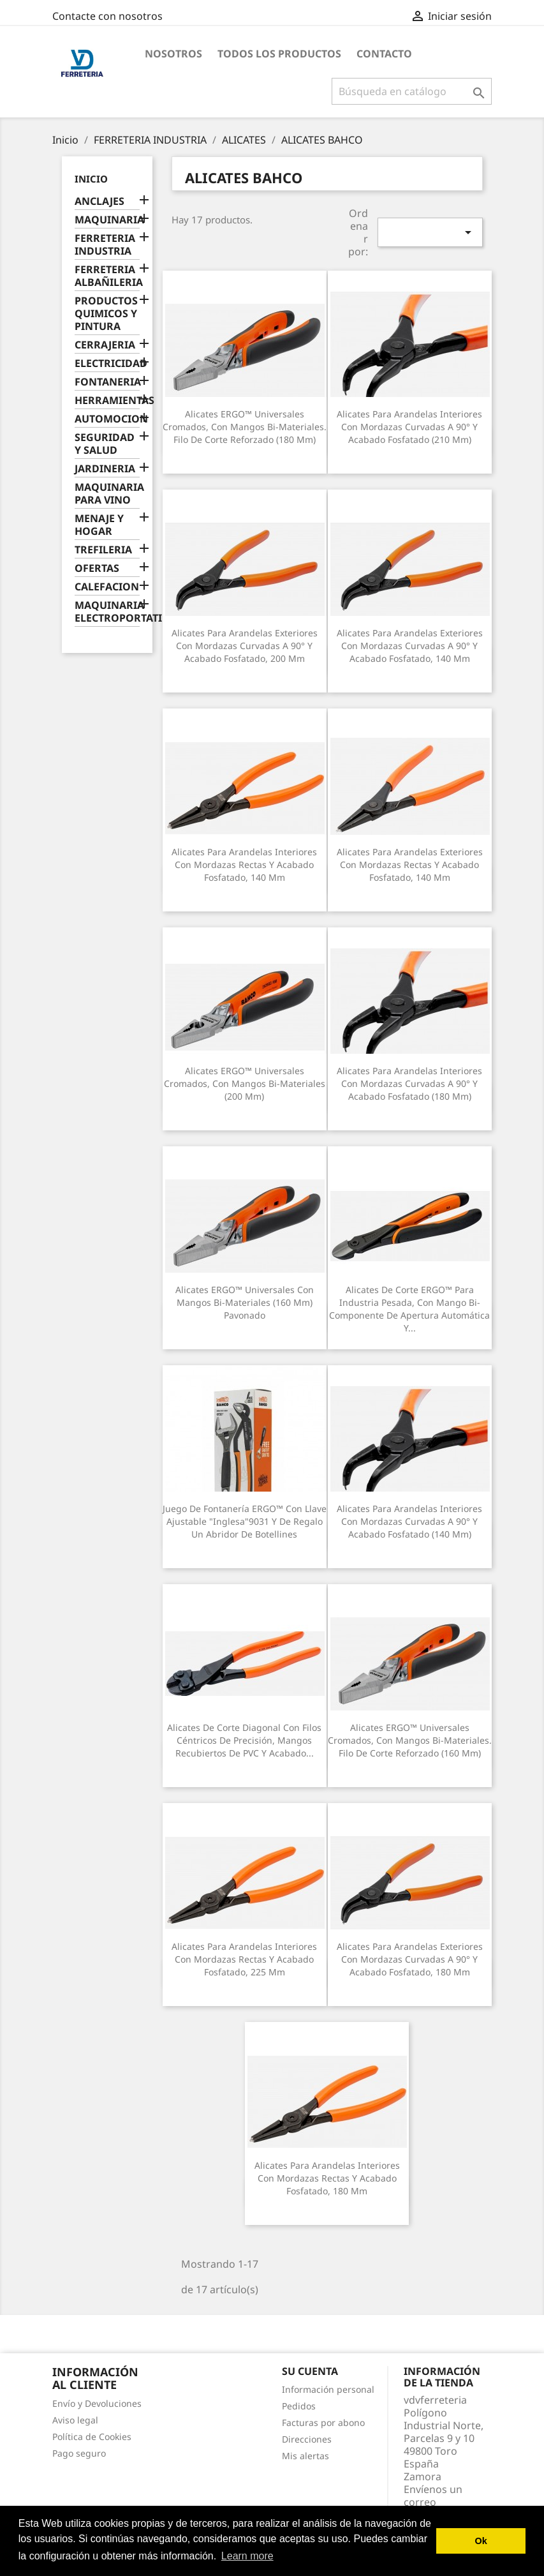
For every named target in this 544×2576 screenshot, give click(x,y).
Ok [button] (481, 2541)
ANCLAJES (99, 201)
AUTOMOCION (107, 419)
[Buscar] (412, 91)
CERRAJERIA (105, 345)
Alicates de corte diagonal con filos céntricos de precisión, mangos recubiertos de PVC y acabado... (244, 1740)
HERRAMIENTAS (107, 400)
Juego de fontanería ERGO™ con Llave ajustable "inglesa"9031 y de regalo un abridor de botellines (245, 1521)
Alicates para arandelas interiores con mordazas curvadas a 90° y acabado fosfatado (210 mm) (409, 427)
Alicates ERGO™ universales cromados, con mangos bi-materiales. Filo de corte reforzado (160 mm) (410, 1740)
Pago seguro (79, 2453)
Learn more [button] (247, 2555)
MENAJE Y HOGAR (99, 525)
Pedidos (299, 2406)
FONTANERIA (107, 382)
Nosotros (173, 54)
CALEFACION (107, 587)
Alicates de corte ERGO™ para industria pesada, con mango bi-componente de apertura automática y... (409, 1308)
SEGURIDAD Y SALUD (105, 444)
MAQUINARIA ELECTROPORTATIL (107, 612)
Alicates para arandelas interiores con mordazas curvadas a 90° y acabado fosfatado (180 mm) (409, 1083)
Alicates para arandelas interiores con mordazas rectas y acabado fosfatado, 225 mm (244, 1959)
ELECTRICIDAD (107, 363)
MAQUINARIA (107, 220)
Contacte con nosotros (107, 16)
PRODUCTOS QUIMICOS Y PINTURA (106, 313)
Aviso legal (75, 2420)
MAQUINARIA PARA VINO (107, 494)
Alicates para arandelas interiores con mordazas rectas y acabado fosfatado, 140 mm (244, 864)
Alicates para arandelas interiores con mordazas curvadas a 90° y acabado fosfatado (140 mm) (409, 1521)
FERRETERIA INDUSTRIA (105, 245)
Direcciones (307, 2439)
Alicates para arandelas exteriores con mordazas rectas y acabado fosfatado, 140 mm (410, 864)
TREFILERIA (103, 550)
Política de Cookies (91, 2436)
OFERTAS (97, 568)
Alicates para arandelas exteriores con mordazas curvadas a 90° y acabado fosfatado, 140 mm (410, 645)
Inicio (91, 178)
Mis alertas (305, 2456)
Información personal (328, 2389)
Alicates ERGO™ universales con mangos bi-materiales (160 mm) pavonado (244, 1302)
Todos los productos (279, 54)
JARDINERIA (105, 469)
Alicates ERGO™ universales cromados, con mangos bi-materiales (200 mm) (244, 1083)
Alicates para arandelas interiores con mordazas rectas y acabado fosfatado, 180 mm (327, 2178)
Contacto (384, 54)
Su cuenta (310, 2371)
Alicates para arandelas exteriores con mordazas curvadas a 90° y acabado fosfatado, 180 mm (410, 1959)
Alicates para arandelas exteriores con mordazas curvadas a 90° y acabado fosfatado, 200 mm (245, 645)
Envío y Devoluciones (97, 2403)
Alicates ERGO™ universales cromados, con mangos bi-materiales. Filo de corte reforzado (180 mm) (245, 427)
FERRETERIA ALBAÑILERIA (107, 276)
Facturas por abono (323, 2422)
